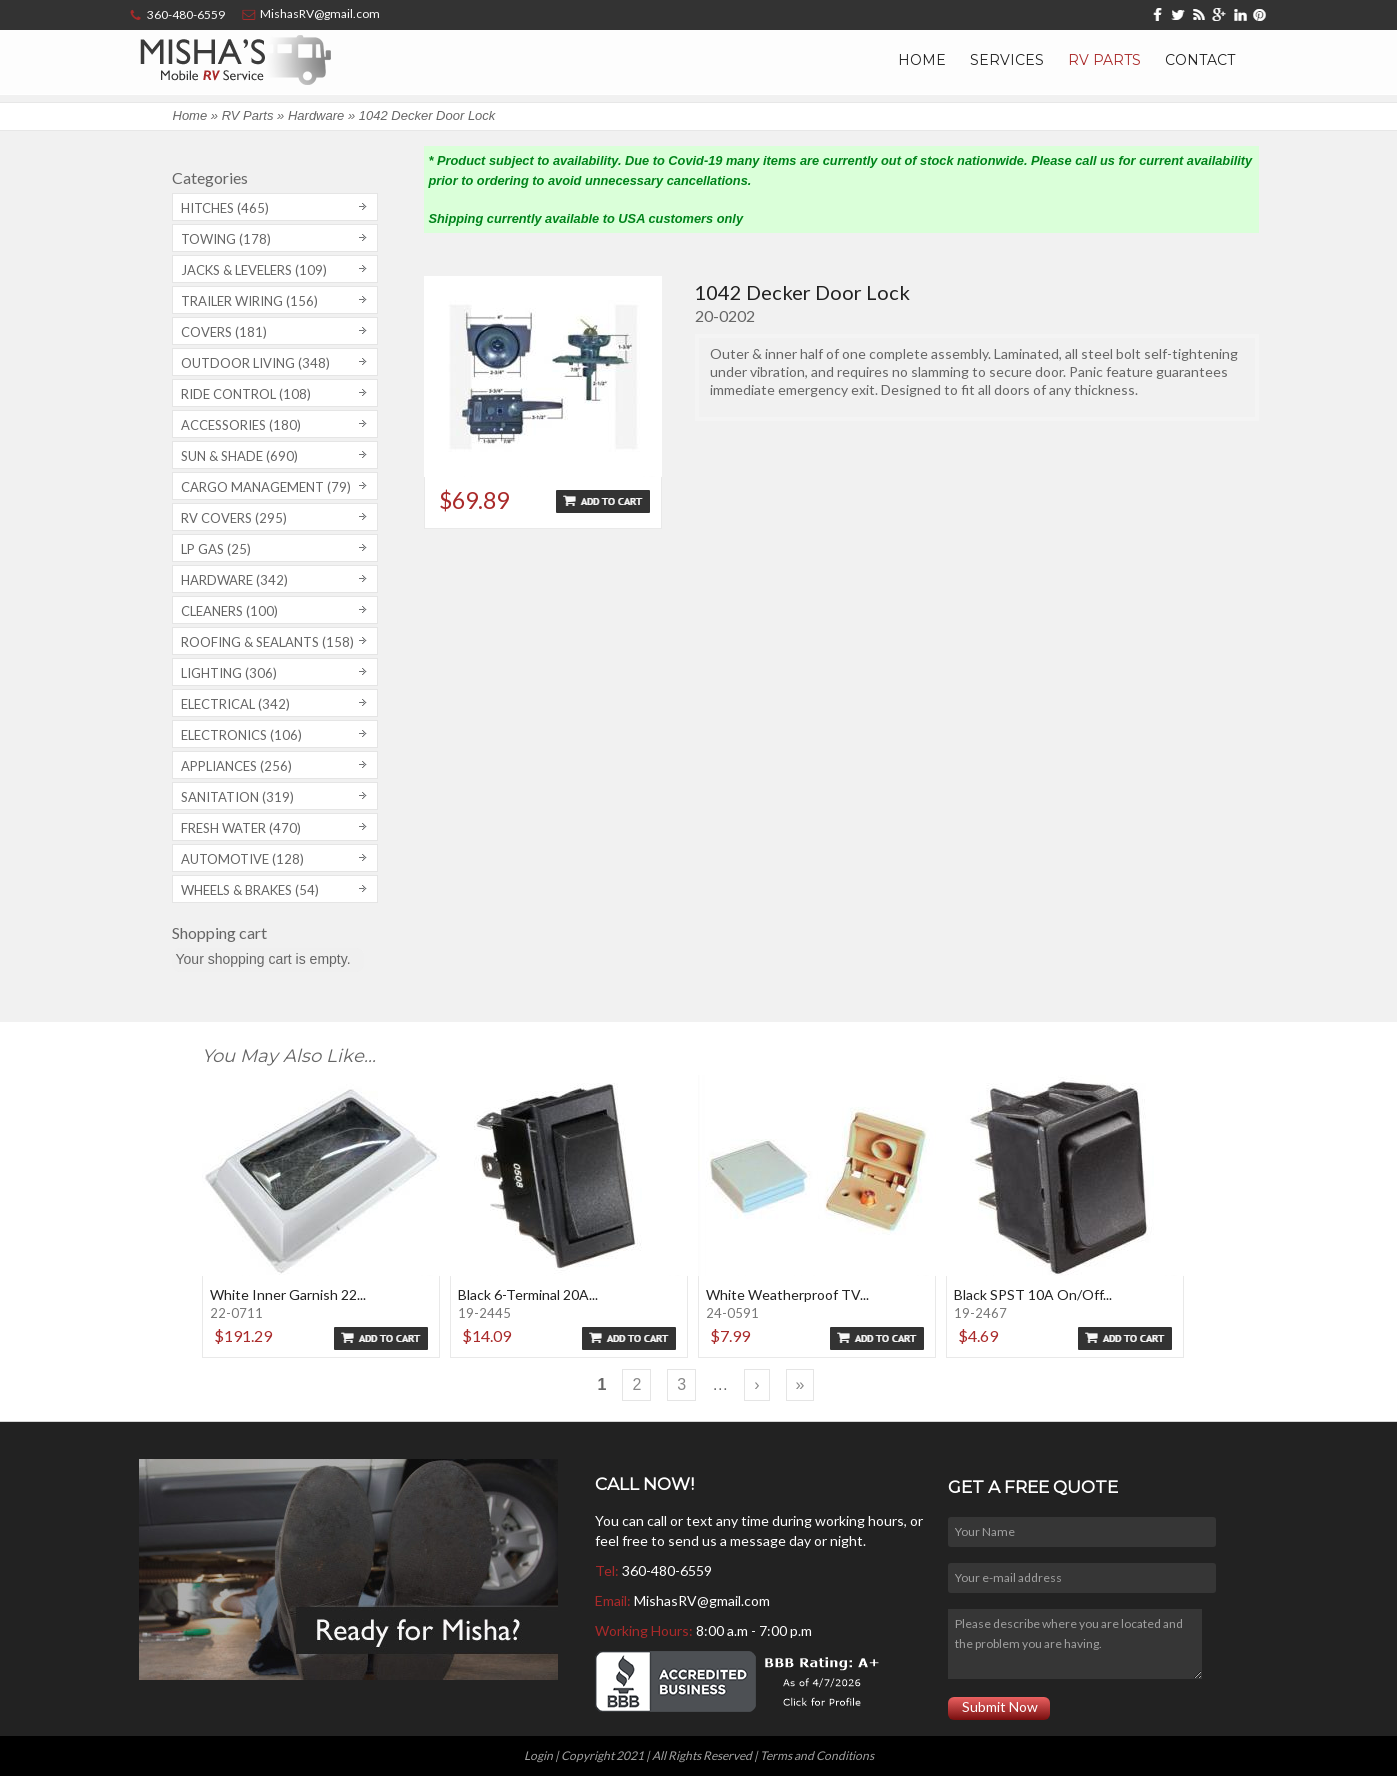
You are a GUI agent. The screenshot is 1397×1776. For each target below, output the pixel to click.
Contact (1200, 60)
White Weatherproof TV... (787, 1294)
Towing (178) (226, 239)
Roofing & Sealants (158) (267, 642)
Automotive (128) (242, 859)
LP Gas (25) (216, 549)
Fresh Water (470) (241, 828)
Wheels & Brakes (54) (250, 890)
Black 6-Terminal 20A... (528, 1294)
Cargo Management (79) (266, 487)
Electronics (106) (241, 735)
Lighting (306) (229, 673)
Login (538, 1755)
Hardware (316, 115)
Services (1007, 60)
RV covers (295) (234, 518)
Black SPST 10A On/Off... (1033, 1294)
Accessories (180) (241, 425)
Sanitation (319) (237, 797)
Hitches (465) (225, 208)
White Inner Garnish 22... (288, 1294)
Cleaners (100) (229, 611)
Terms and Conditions (817, 1755)
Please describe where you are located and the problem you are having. (1075, 1644)
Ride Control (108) (246, 394)
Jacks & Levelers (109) (254, 270)
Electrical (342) (235, 704)
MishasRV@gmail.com (702, 1600)
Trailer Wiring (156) (249, 301)
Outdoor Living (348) (255, 363)
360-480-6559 (667, 1570)
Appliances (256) (236, 766)
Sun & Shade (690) (239, 456)
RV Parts (1104, 60)
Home (922, 60)
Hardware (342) (234, 580)
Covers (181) (224, 332)
